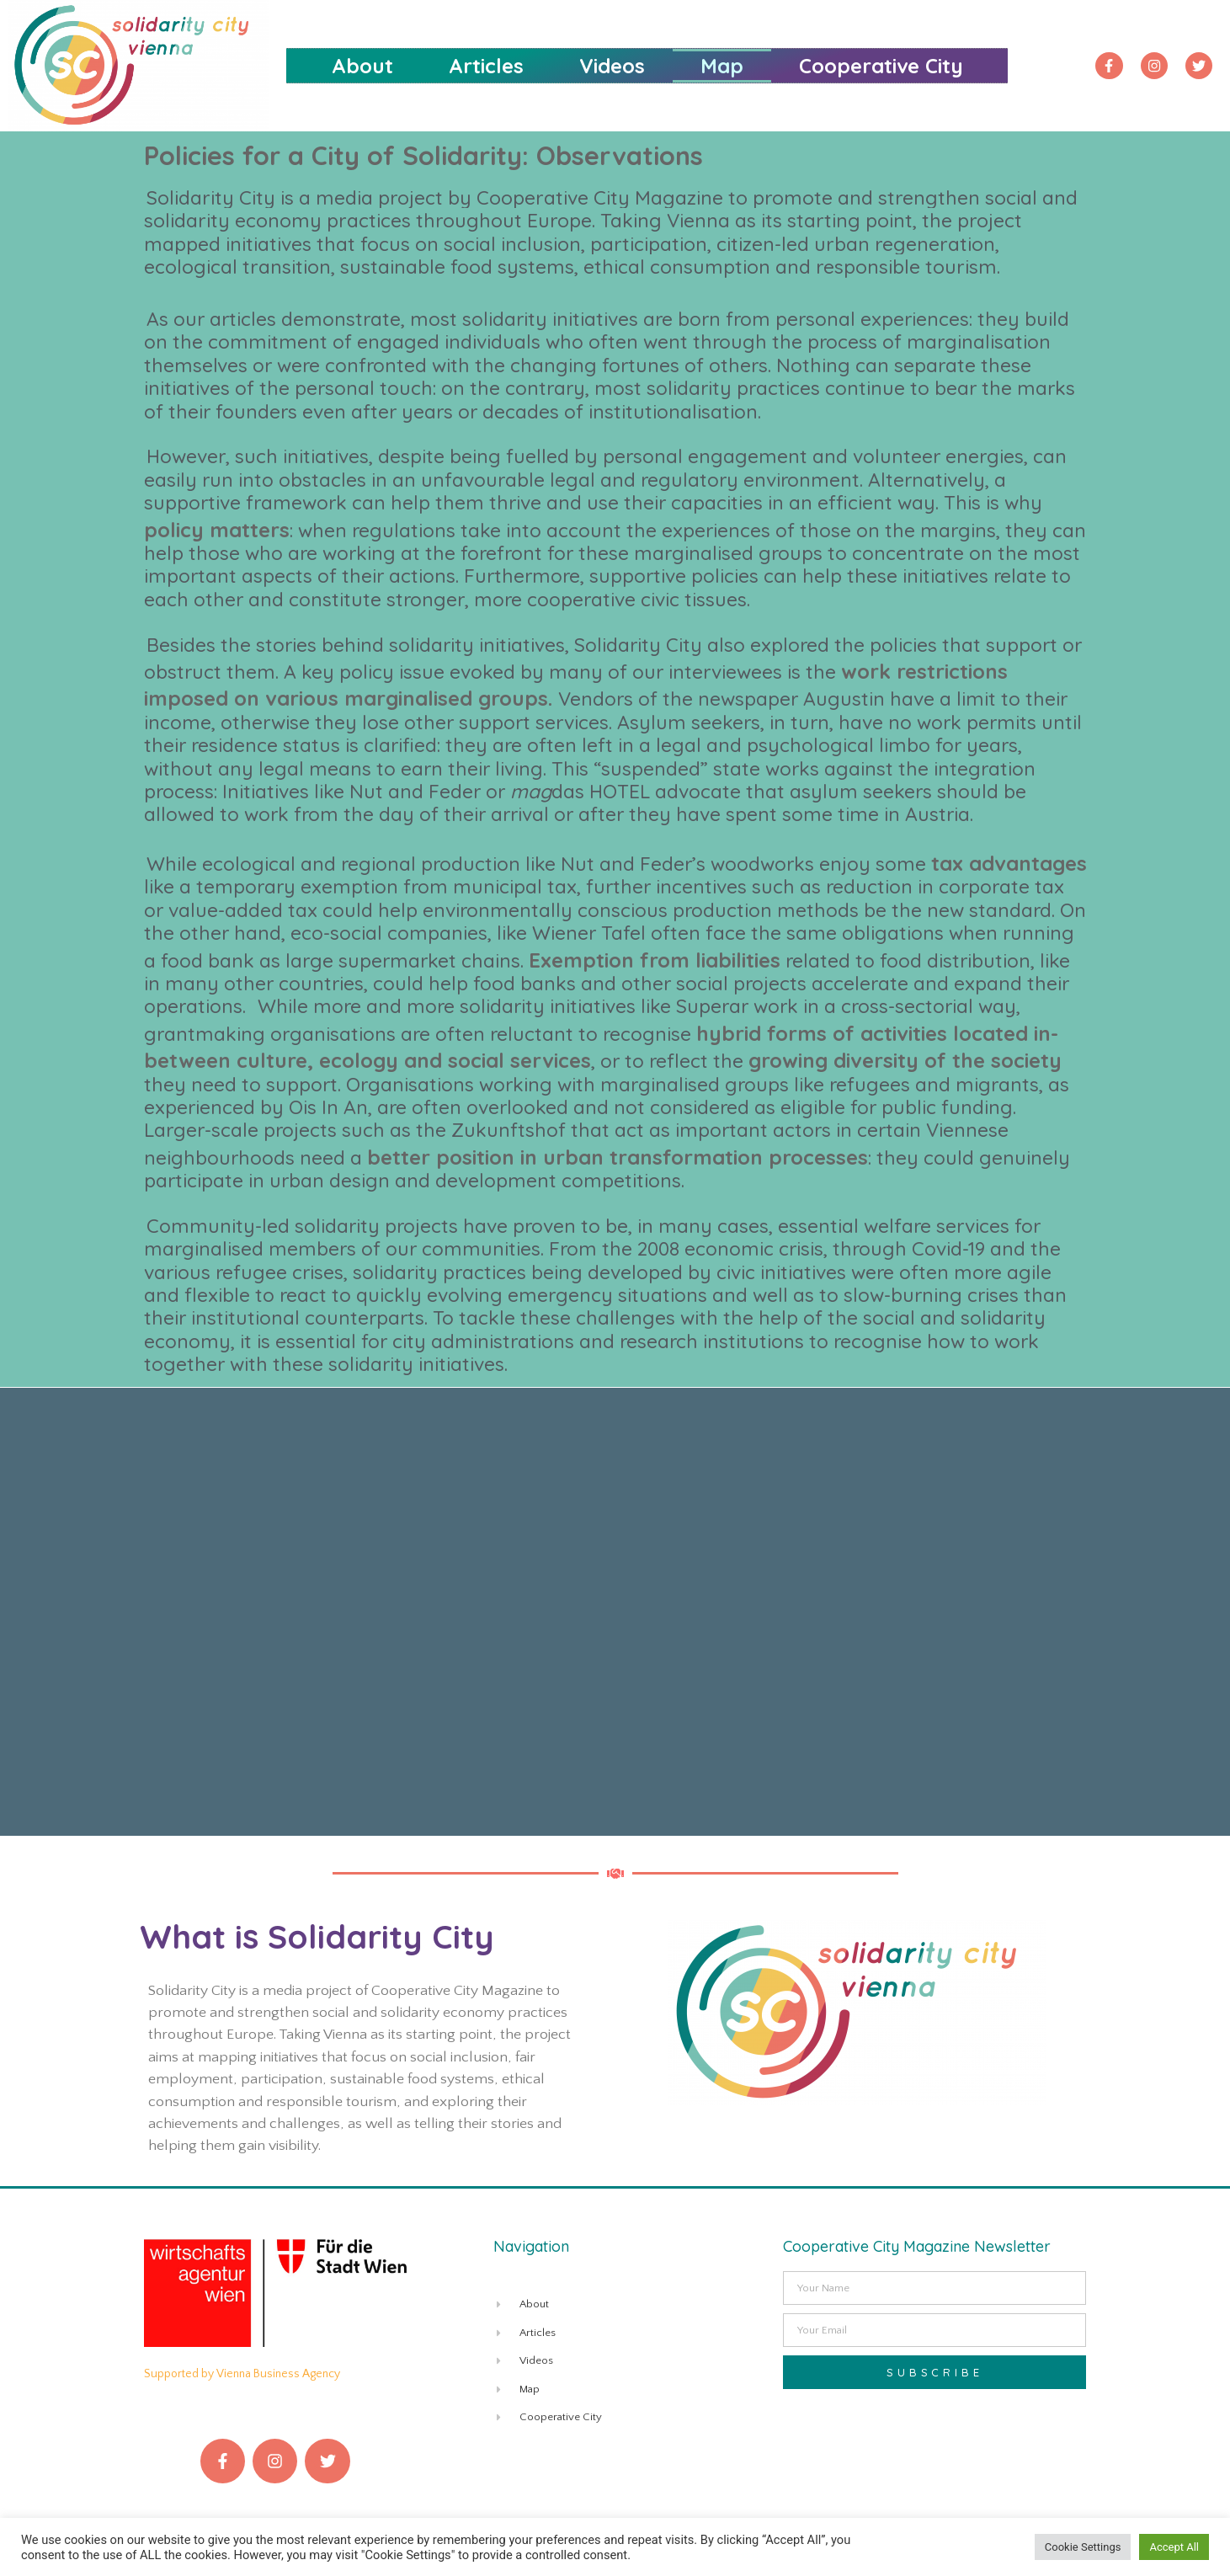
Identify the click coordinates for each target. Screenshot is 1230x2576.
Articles (486, 65)
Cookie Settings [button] (1083, 2547)
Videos (612, 65)
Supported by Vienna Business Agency (242, 2374)
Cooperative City (881, 65)
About (362, 65)
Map (721, 65)
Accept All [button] (1174, 2547)
